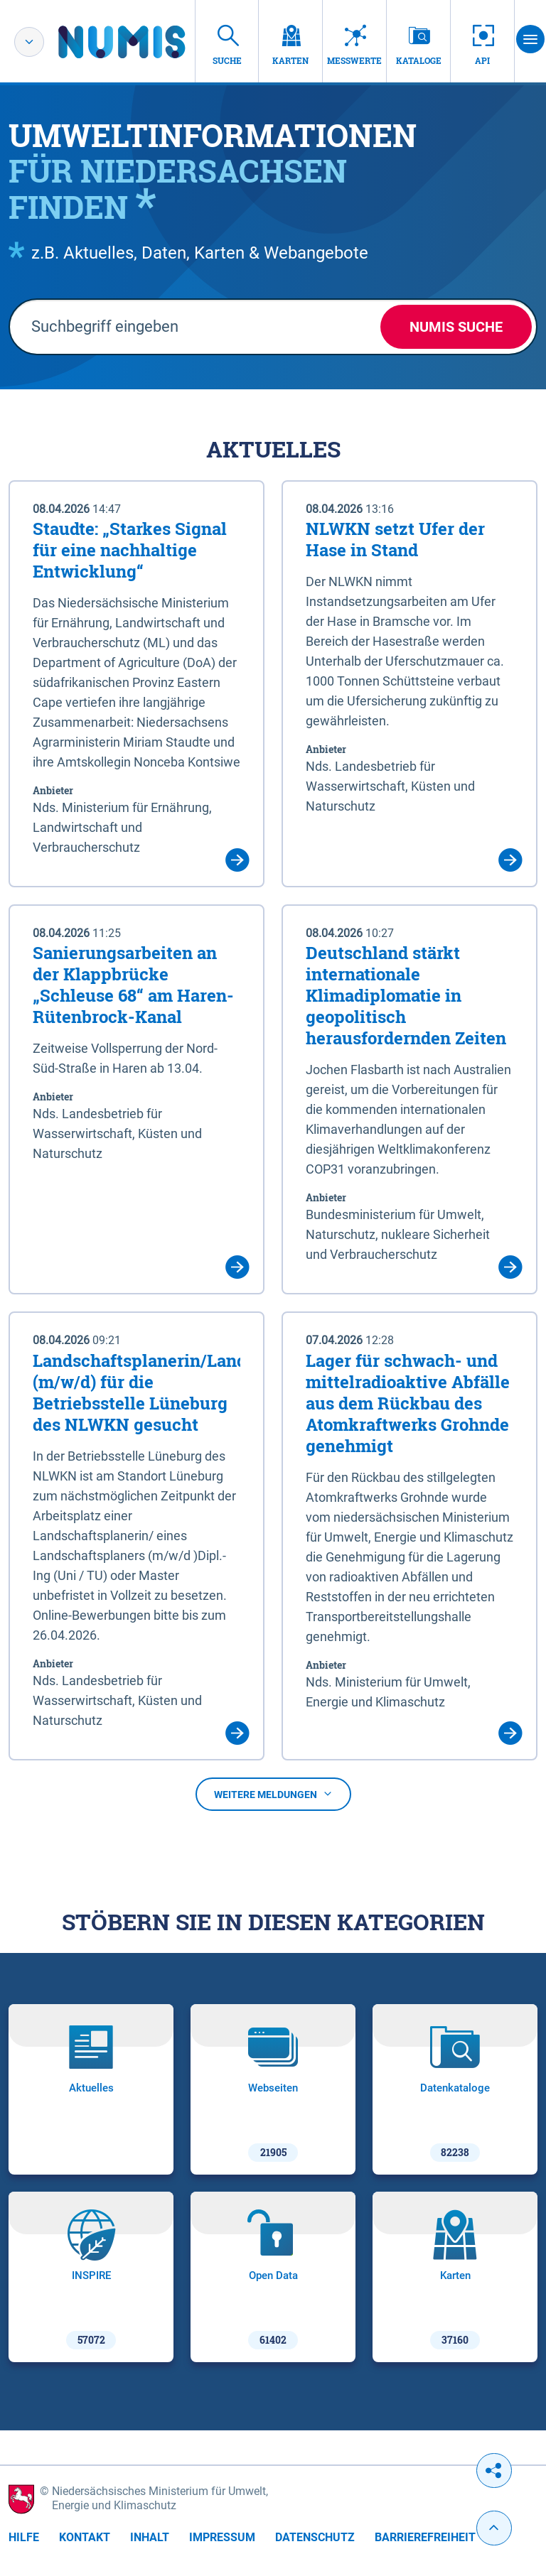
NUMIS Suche (456, 326)
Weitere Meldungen (273, 1794)
